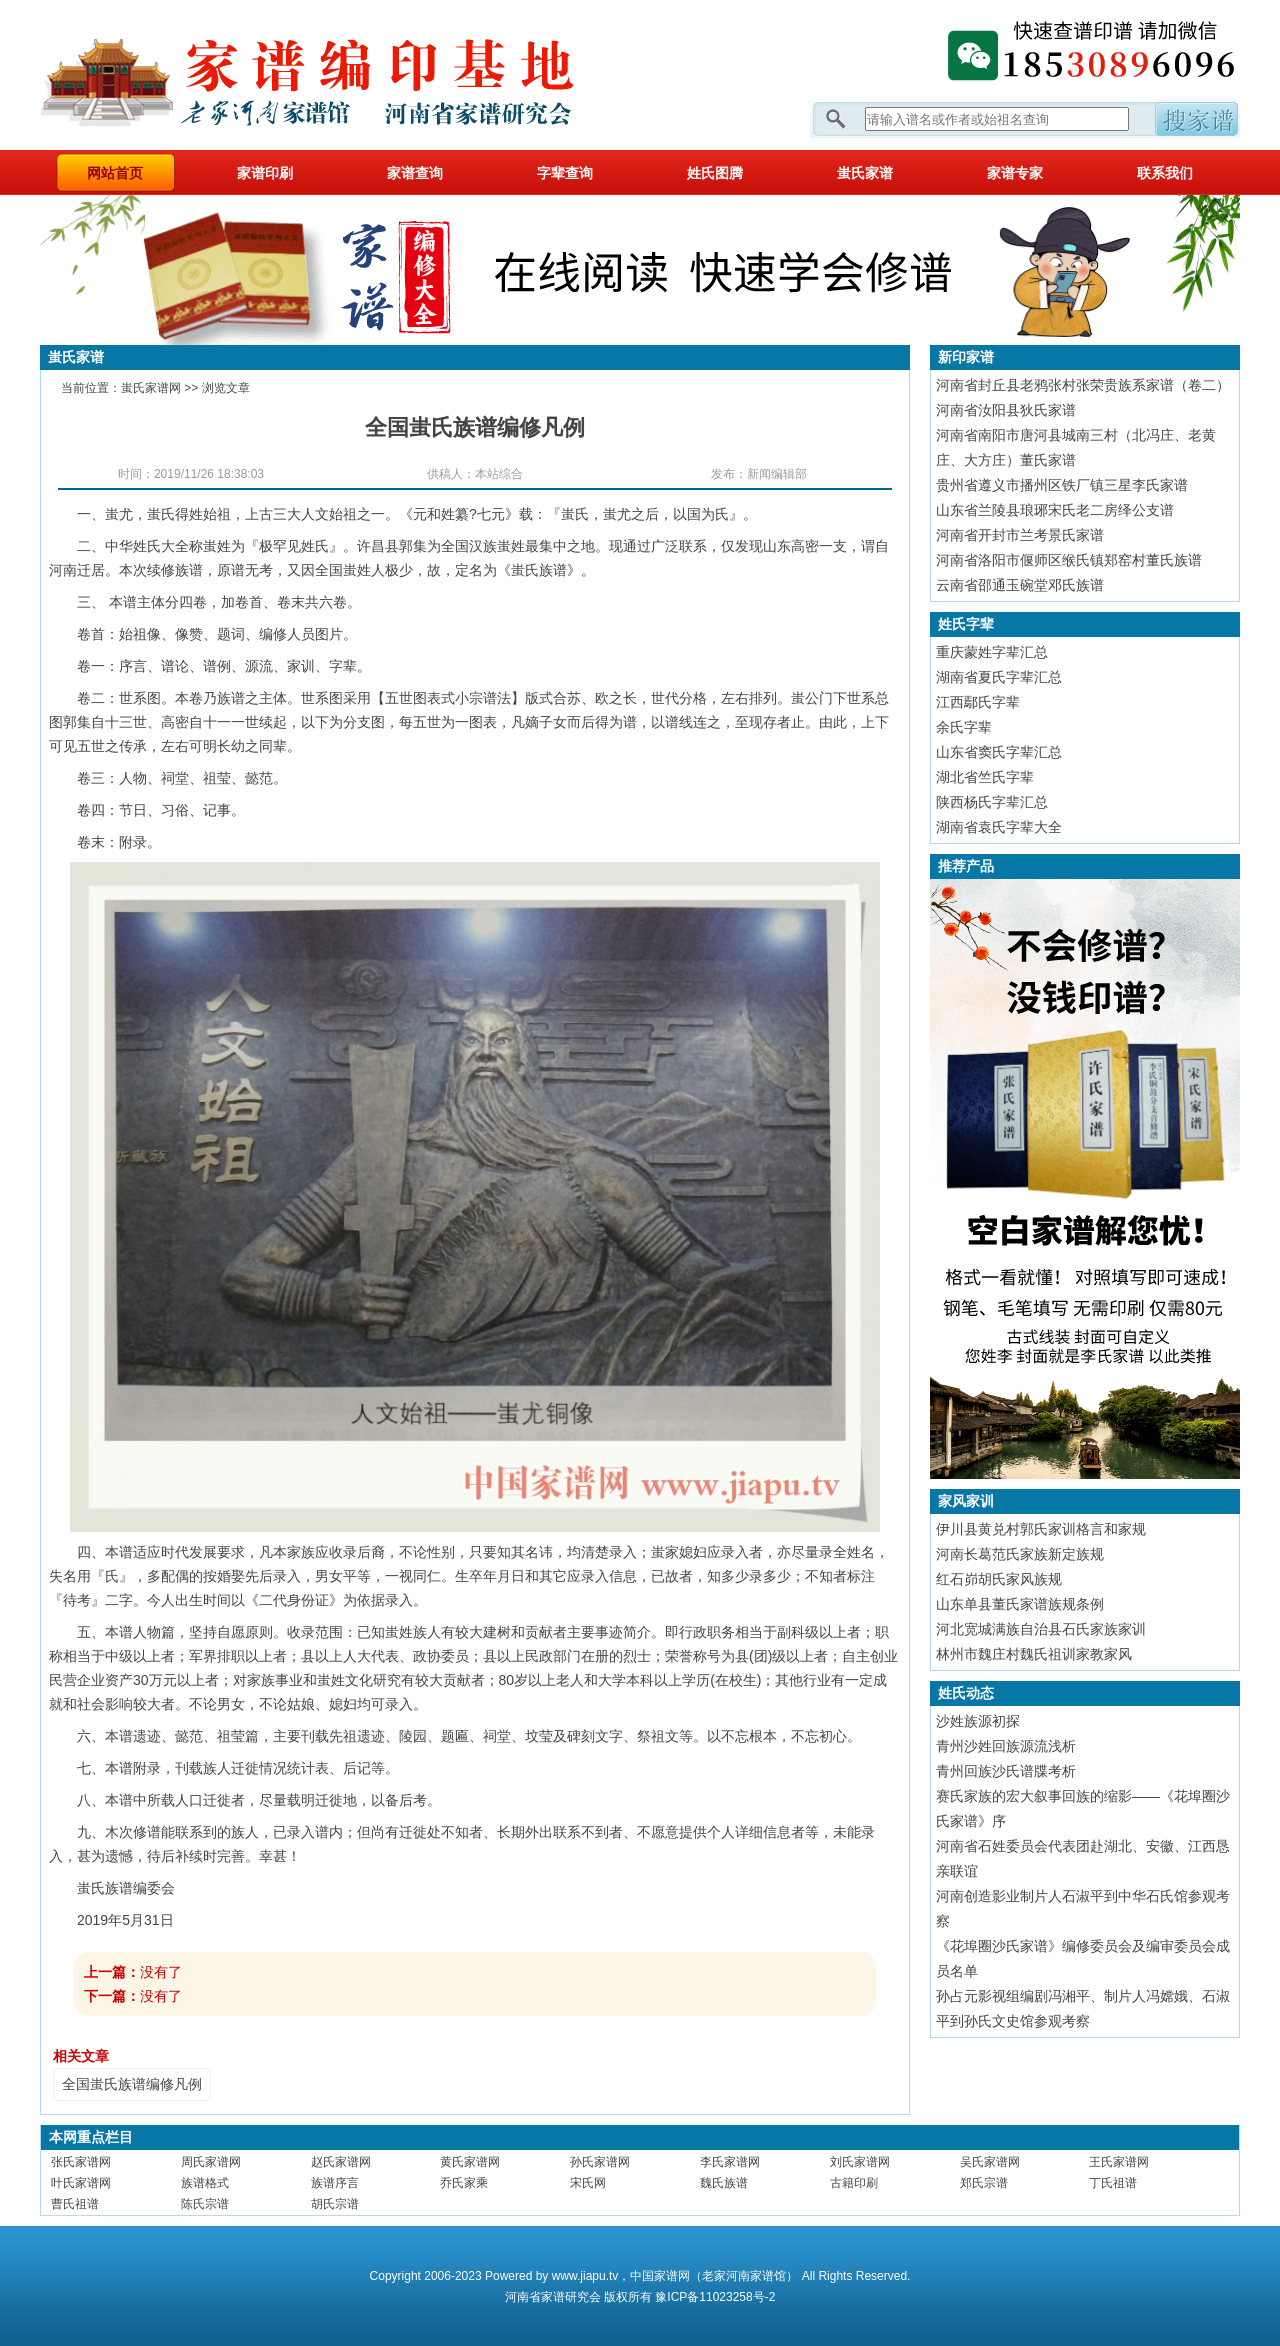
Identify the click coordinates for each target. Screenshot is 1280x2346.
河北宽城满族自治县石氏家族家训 (1041, 1629)
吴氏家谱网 (990, 2162)
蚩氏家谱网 (151, 388)
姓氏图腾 (715, 173)
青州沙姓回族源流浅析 (1006, 1746)
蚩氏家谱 (865, 173)
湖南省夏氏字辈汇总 (999, 677)
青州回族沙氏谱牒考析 (1006, 1771)
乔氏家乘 (464, 2183)
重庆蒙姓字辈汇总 (992, 652)
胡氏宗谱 (335, 2204)
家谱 (553, 2297)
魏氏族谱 (724, 2183)
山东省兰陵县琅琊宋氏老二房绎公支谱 (1055, 510)
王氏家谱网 (1119, 2162)
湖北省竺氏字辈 (985, 777)
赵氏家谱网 (341, 2162)
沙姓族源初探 (978, 1721)
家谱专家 (1015, 173)
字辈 (343, 666)
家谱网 (340, 75)
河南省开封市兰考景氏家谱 (1020, 535)
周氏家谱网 (211, 2162)
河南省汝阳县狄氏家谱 (1006, 410)
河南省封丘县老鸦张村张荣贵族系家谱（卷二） (1083, 385)
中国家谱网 (660, 2276)
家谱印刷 (265, 173)
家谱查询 (415, 173)
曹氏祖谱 (75, 2204)
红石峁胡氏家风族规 (999, 1579)
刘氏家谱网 (860, 2162)
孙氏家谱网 (600, 2162)
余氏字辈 (964, 727)
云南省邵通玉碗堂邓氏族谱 (1020, 585)
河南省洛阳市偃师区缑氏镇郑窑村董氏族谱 (1069, 560)
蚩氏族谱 (539, 570)
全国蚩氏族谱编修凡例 (132, 2084)
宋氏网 (588, 2183)
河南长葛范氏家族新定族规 (1020, 1554)
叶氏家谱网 (81, 2183)
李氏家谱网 (730, 2162)
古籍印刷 (854, 2183)
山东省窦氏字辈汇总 (999, 752)
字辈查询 (565, 173)
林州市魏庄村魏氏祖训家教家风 (1034, 1654)
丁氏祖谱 (1113, 2183)
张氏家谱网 (81, 2162)
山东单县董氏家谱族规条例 (1020, 1604)
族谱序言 (335, 2183)
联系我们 (1165, 173)
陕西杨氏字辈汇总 (992, 802)
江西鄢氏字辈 (978, 702)
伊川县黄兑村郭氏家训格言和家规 (1041, 1529)
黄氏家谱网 (470, 2162)
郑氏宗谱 (984, 2183)
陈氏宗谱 (205, 2204)
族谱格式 (205, 2183)
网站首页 (115, 173)
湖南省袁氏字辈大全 (999, 827)
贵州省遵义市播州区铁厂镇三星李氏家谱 (1062, 485)
